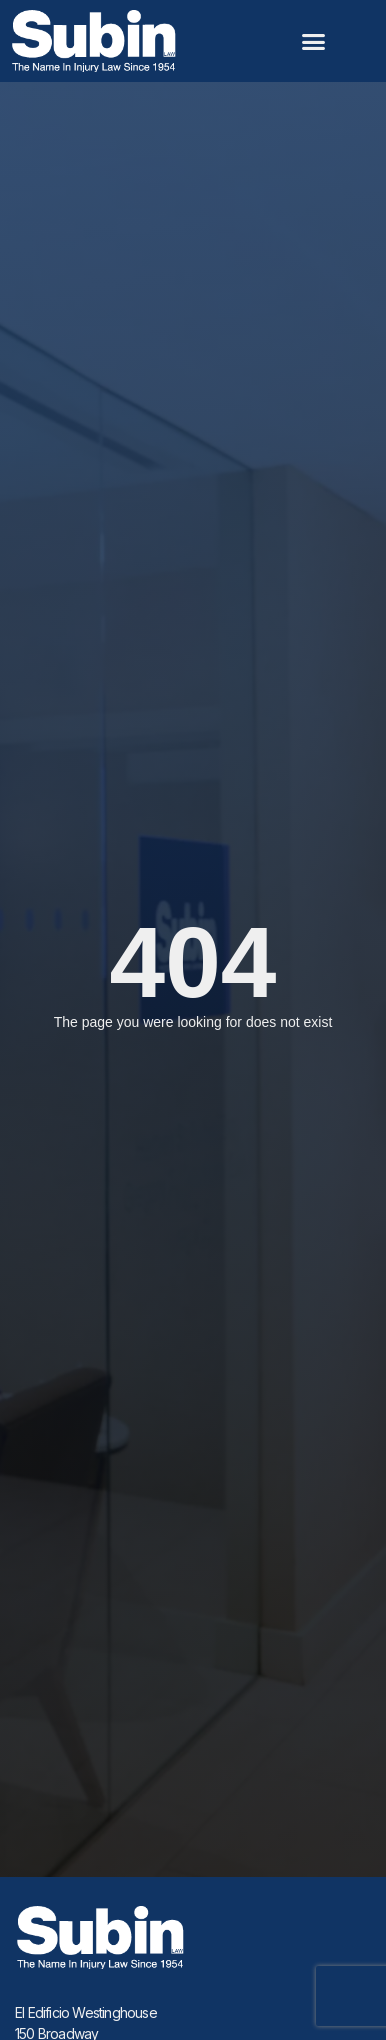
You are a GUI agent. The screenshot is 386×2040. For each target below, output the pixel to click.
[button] (314, 41)
